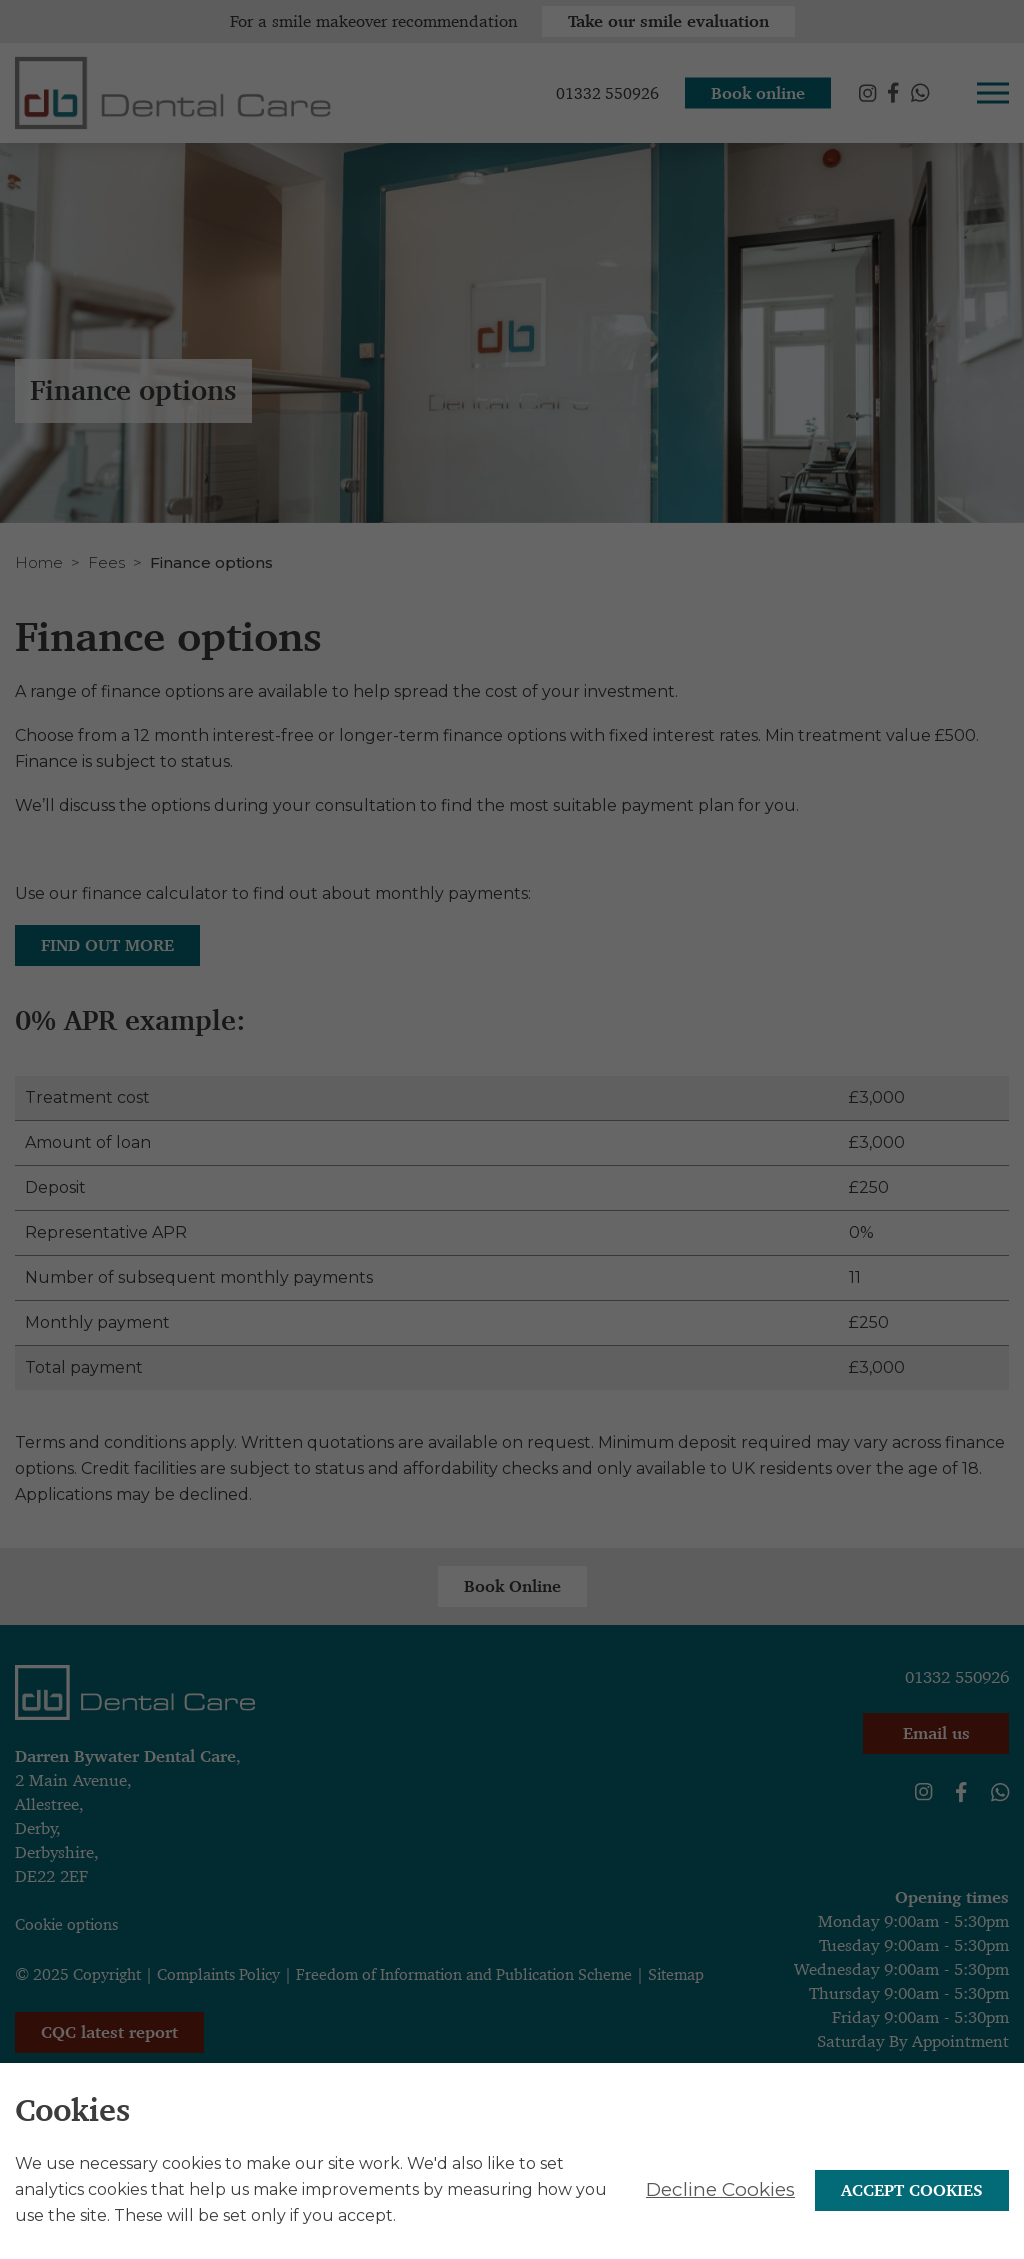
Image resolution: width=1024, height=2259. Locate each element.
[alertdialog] (512, 2185)
